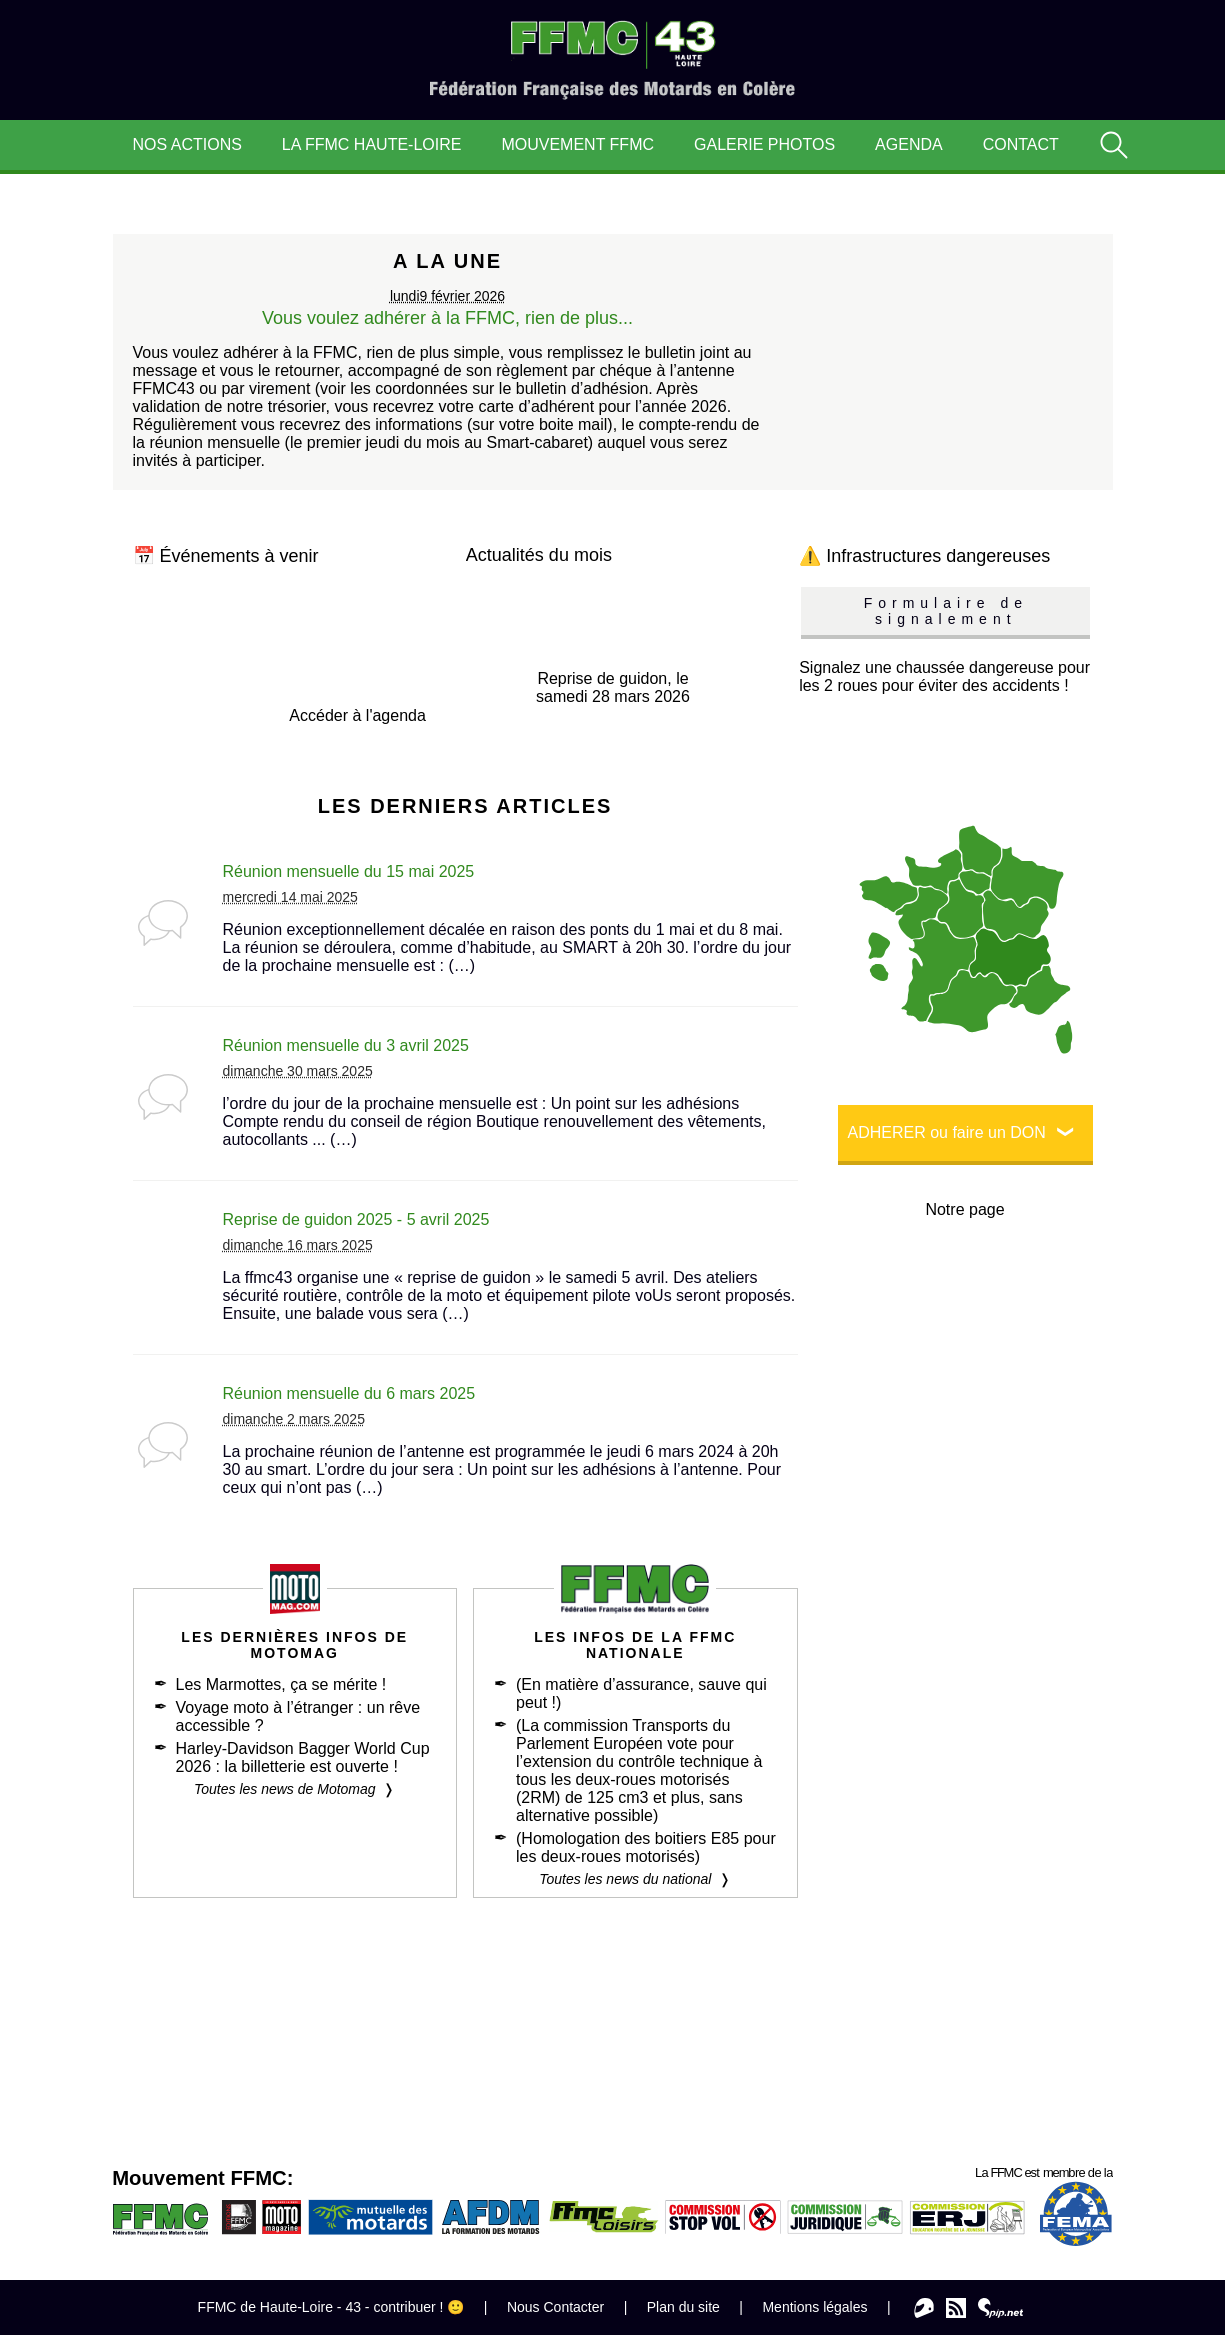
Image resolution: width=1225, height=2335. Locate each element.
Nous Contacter (555, 2307)
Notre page (964, 1209)
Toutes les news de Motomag (285, 1789)
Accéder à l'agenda (357, 715)
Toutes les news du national (625, 1879)
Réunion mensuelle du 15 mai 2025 (349, 871)
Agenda (909, 144)
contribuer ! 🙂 (418, 2307)
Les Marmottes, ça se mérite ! (281, 1684)
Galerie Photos (764, 144)
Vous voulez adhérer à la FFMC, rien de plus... (447, 318)
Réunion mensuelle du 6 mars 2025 (349, 1393)
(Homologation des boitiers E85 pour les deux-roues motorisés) (646, 1847)
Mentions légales (814, 2307)
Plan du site (683, 2307)
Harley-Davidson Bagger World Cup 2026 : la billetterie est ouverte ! (303, 1757)
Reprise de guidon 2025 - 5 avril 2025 (356, 1219)
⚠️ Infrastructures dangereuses (924, 556)
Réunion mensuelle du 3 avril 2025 (346, 1045)
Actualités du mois (539, 555)
